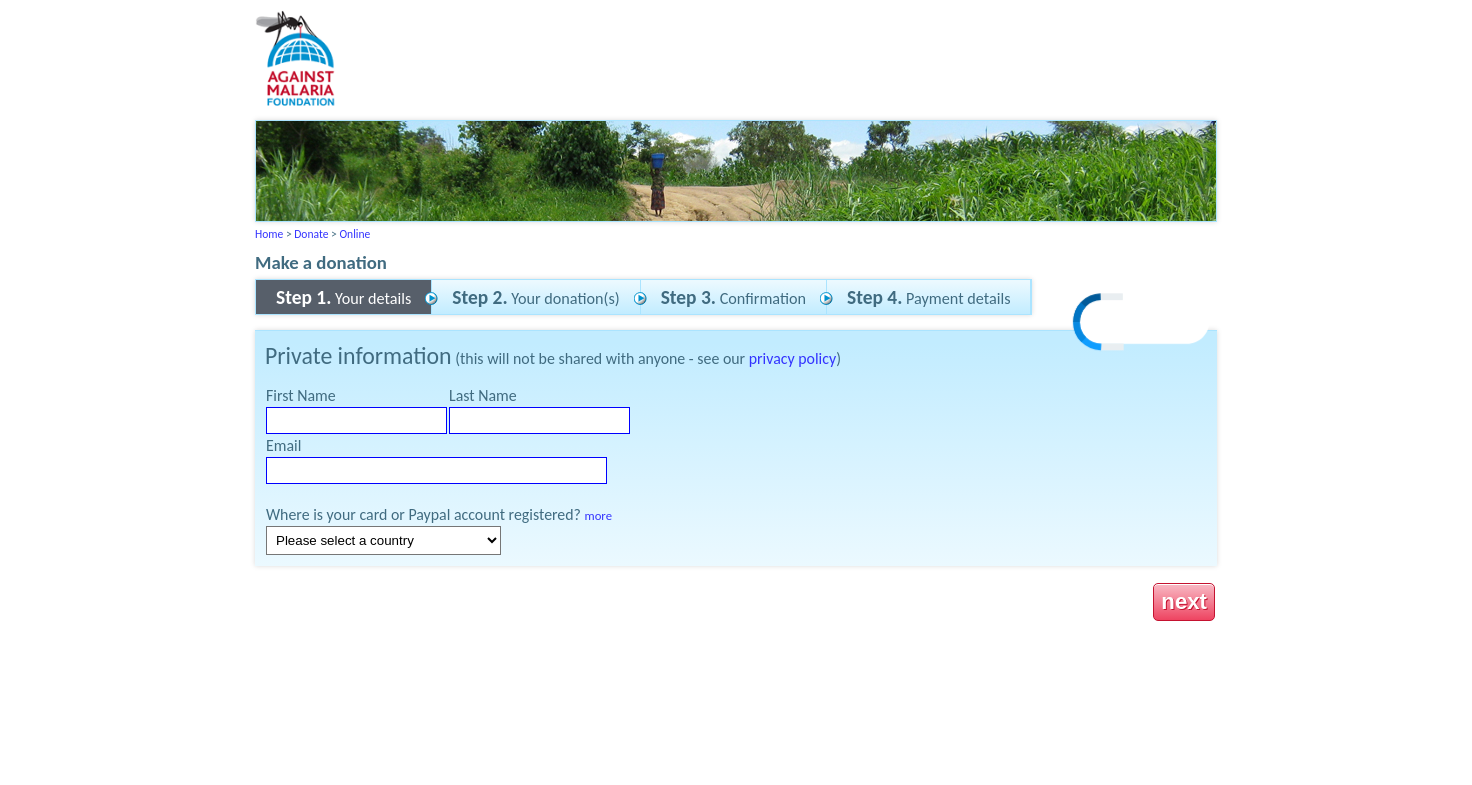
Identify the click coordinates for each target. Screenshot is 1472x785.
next (1184, 601)
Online (354, 234)
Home (269, 234)
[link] (1142, 324)
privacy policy (792, 358)
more (598, 515)
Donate (311, 234)
